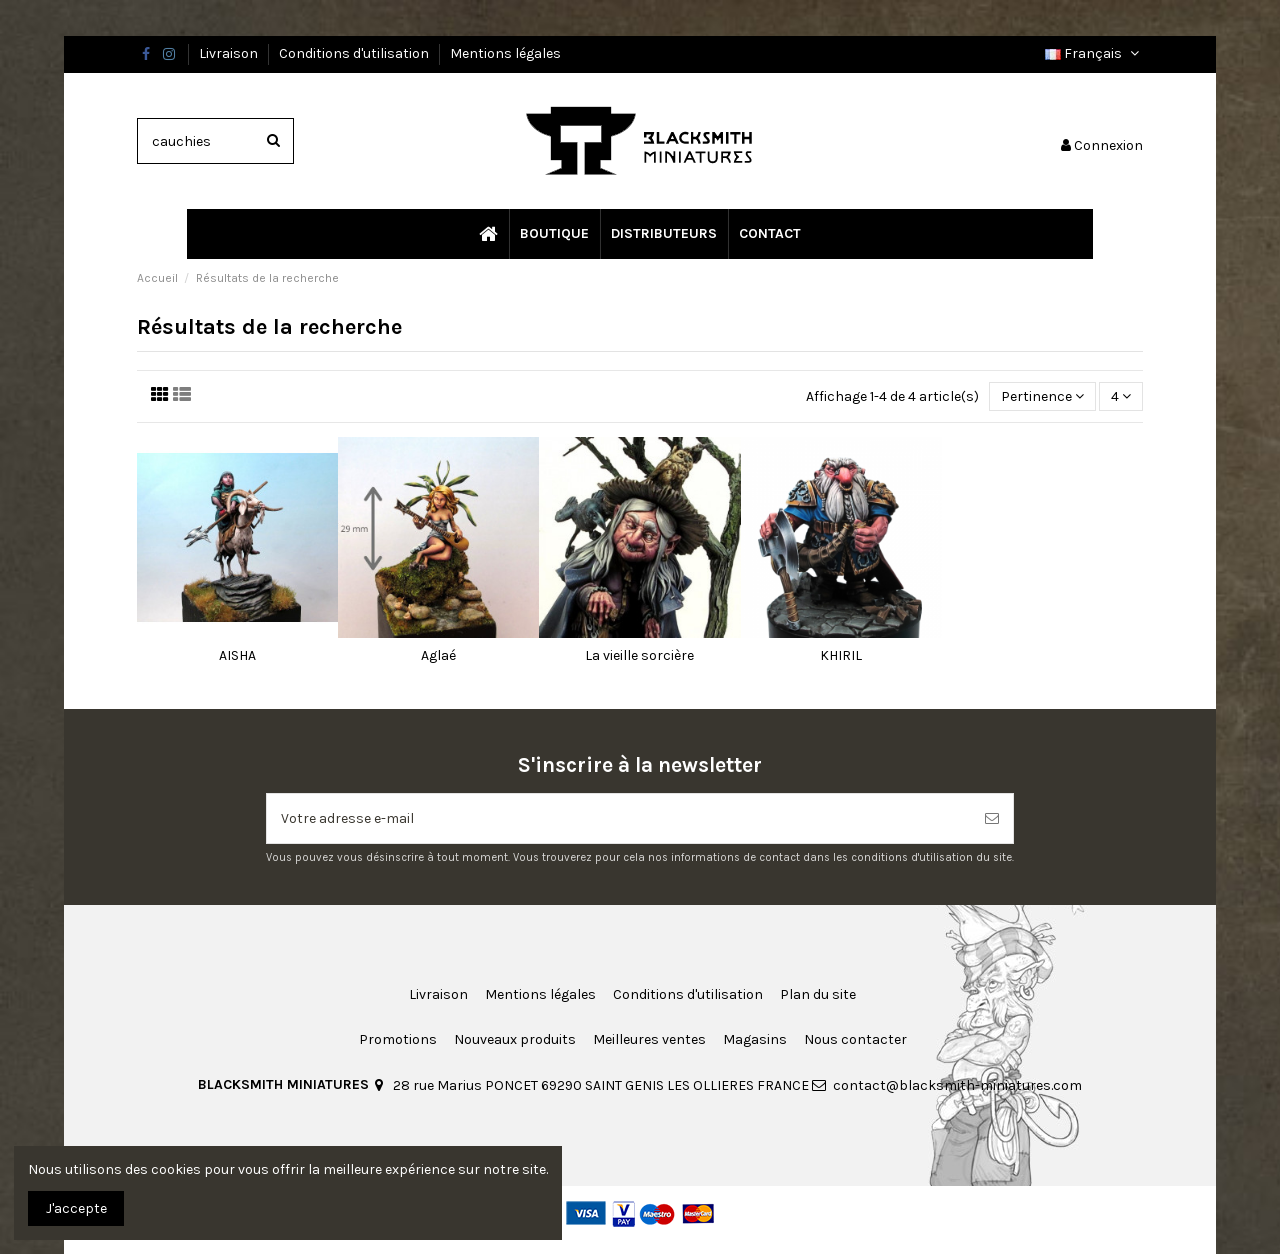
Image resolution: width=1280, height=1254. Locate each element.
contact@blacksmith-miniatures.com (957, 1085)
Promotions (398, 1039)
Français (1094, 53)
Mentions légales (505, 53)
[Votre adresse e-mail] (619, 818)
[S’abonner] (992, 818)
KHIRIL (841, 655)
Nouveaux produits (515, 1039)
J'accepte (76, 1208)
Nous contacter (855, 1039)
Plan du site (818, 994)
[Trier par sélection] (1042, 396)
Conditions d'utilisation (355, 53)
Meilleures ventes (649, 1039)
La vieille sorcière (639, 655)
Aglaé (438, 655)
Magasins (755, 1039)
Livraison (230, 53)
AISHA (237, 655)
